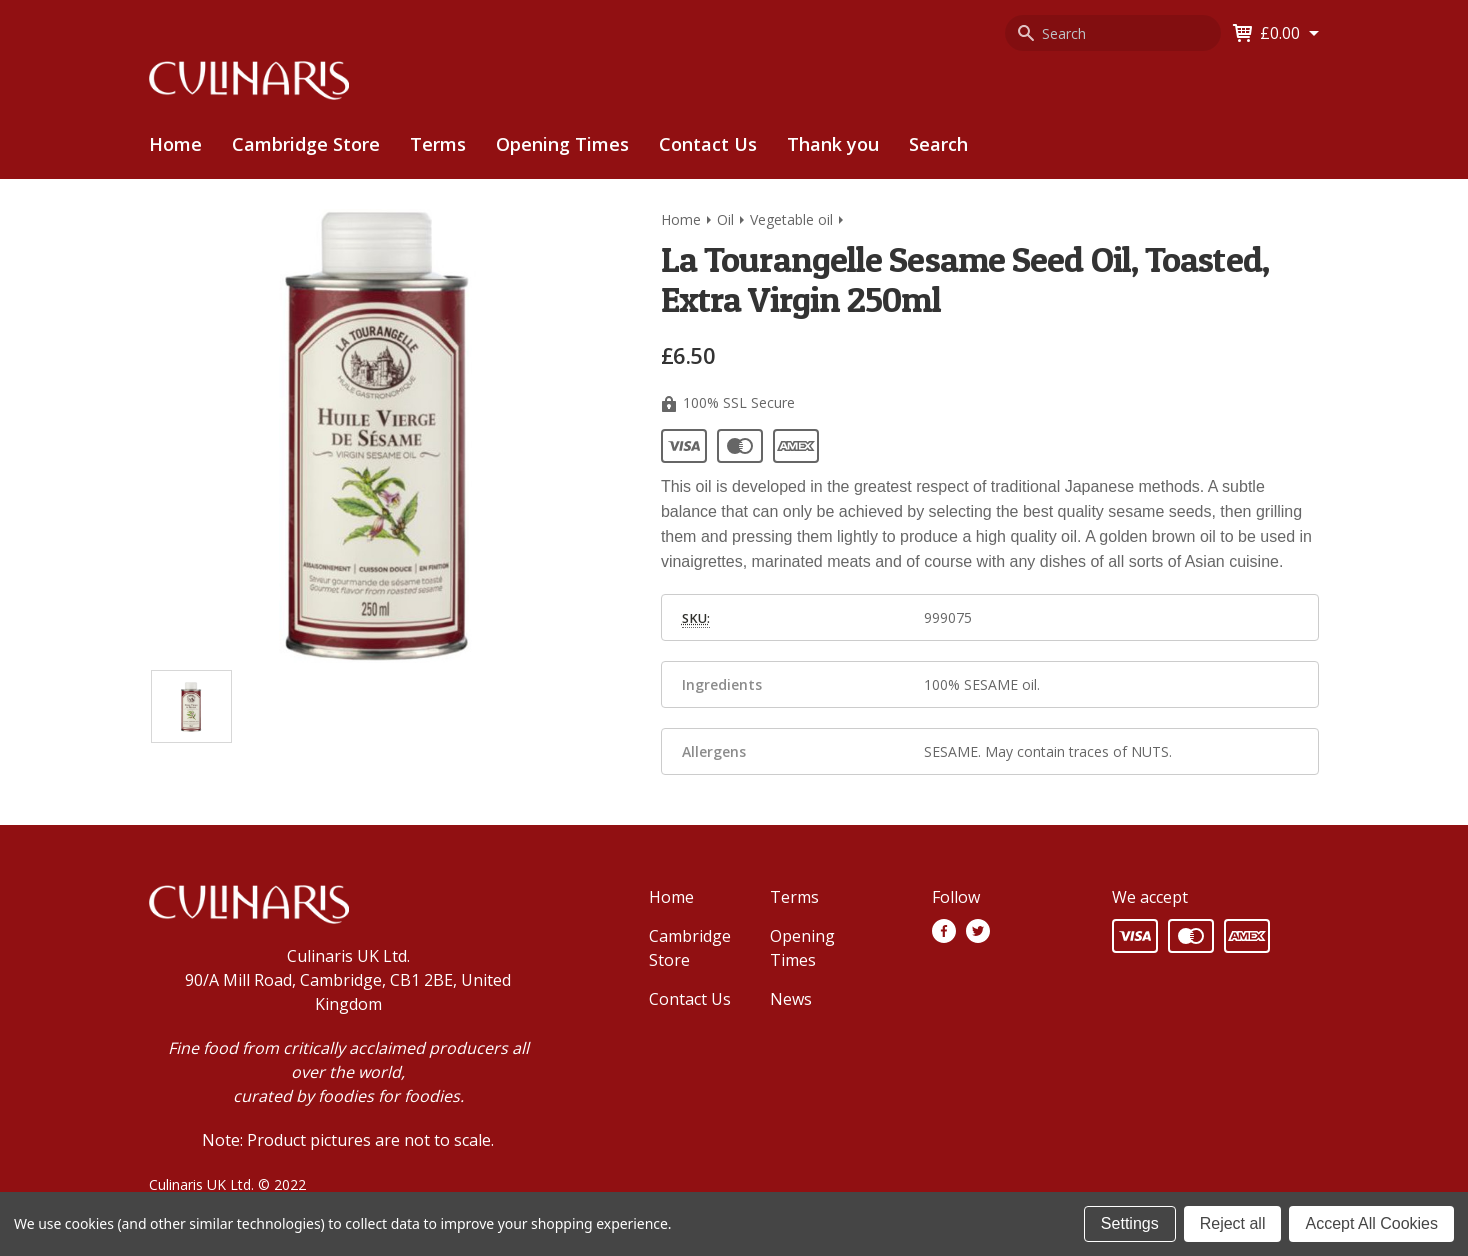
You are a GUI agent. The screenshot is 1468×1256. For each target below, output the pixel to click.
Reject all (1233, 1223)
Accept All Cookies (1371, 1223)
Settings (1130, 1223)
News (791, 999)
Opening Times (562, 144)
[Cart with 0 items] (1289, 33)
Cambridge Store (306, 144)
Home (175, 144)
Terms (438, 144)
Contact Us (708, 144)
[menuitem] (306, 144)
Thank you (833, 144)
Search (938, 144)
